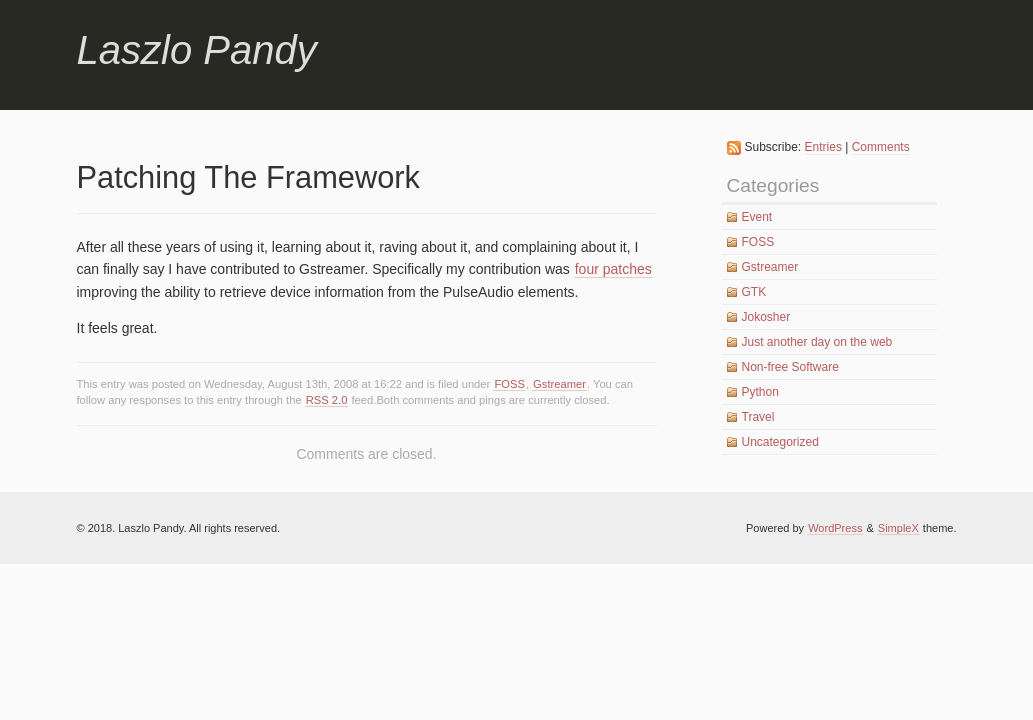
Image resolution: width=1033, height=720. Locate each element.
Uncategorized (780, 442)
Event (757, 217)
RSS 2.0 (327, 400)
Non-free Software (790, 367)
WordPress (835, 528)
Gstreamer (559, 384)
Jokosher (766, 317)
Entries (823, 147)
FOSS (509, 384)
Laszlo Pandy (197, 50)
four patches (613, 269)
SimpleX (898, 528)
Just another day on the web (817, 342)
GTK (754, 292)
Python (760, 392)
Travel (758, 417)
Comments (881, 147)
